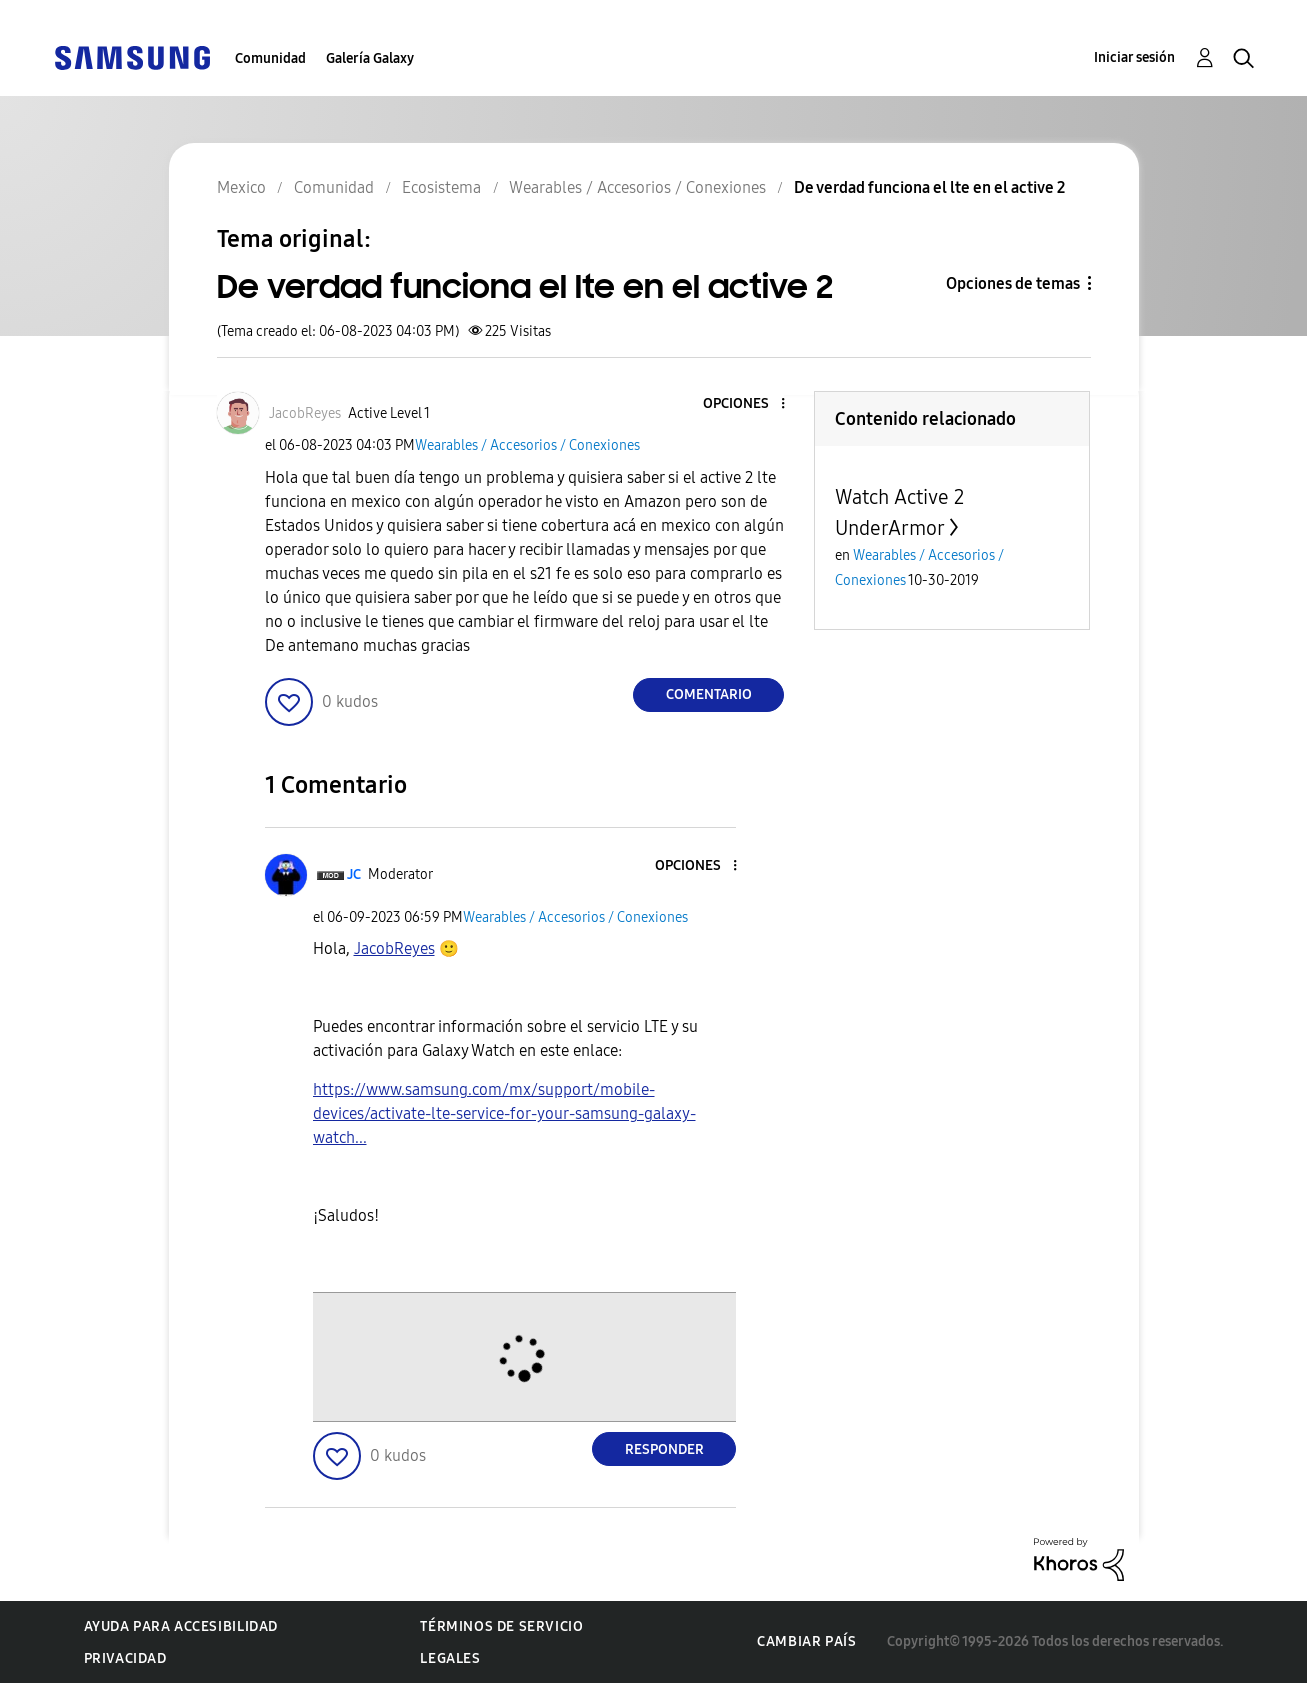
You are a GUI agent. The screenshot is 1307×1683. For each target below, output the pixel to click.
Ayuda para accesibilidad (181, 1626)
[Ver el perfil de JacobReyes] (305, 413)
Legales (450, 1658)
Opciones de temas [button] (1013, 283)
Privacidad (125, 1658)
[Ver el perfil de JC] (354, 874)
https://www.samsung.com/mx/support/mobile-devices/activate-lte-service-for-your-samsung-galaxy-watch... (504, 1113)
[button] (750, 404)
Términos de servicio (501, 1626)
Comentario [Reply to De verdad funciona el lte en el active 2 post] (709, 694)
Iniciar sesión (1134, 57)
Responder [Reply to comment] (664, 1449)
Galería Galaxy (370, 58)
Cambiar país (806, 1641)
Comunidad (270, 58)
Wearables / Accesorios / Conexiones (527, 445)
